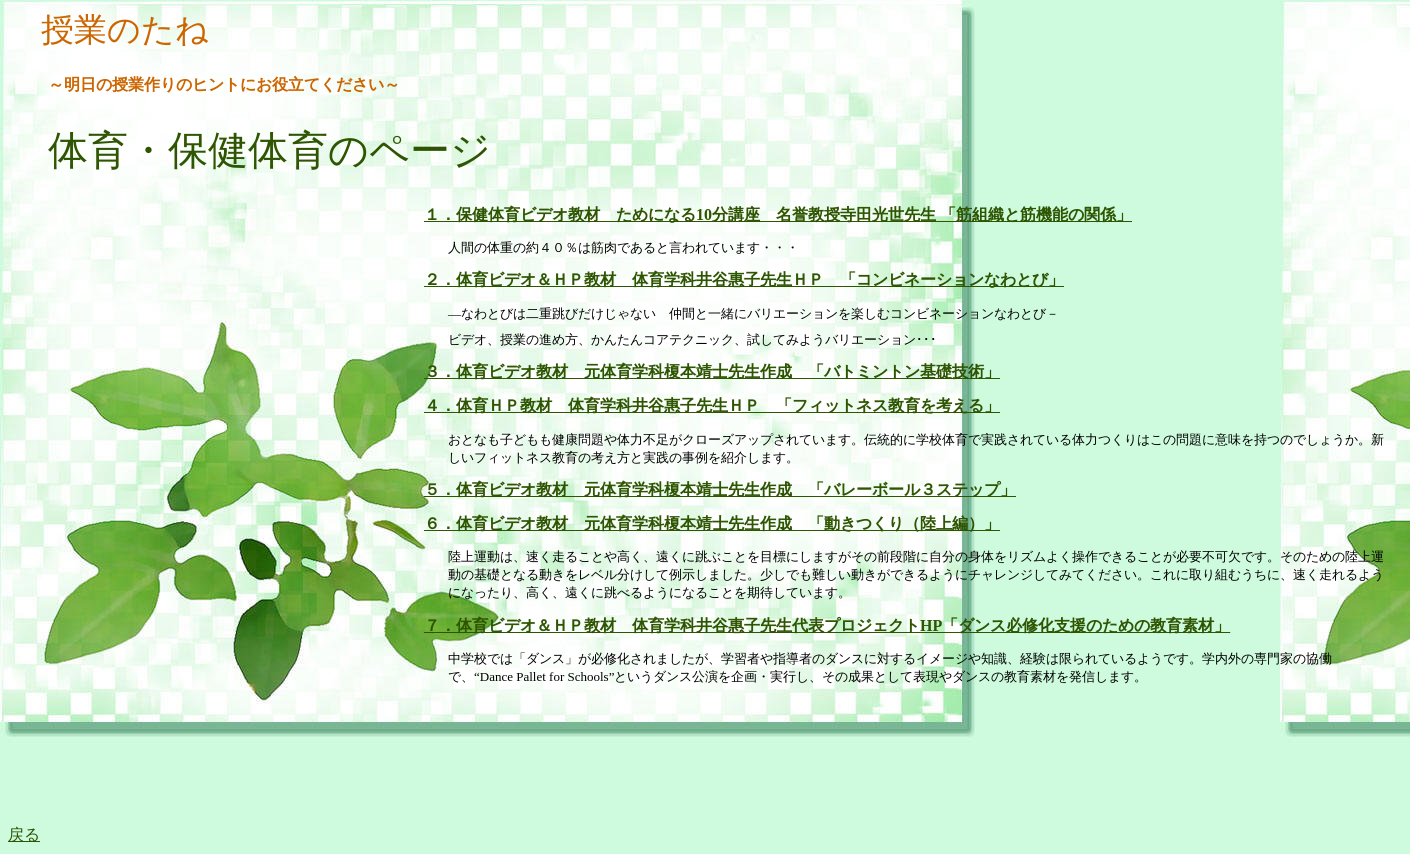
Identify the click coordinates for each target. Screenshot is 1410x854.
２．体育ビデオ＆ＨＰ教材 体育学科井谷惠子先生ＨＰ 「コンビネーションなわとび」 (744, 279)
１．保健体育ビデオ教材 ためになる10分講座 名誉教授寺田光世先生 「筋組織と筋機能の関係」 (778, 214)
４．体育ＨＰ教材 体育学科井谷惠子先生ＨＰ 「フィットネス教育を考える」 (712, 405)
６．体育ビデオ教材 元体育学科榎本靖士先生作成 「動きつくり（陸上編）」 (712, 523)
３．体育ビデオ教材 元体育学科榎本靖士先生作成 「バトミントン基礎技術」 (712, 371)
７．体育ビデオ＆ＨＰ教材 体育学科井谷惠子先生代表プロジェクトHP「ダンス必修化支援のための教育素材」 (827, 625)
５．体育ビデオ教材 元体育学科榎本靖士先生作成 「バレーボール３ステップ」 (720, 489)
